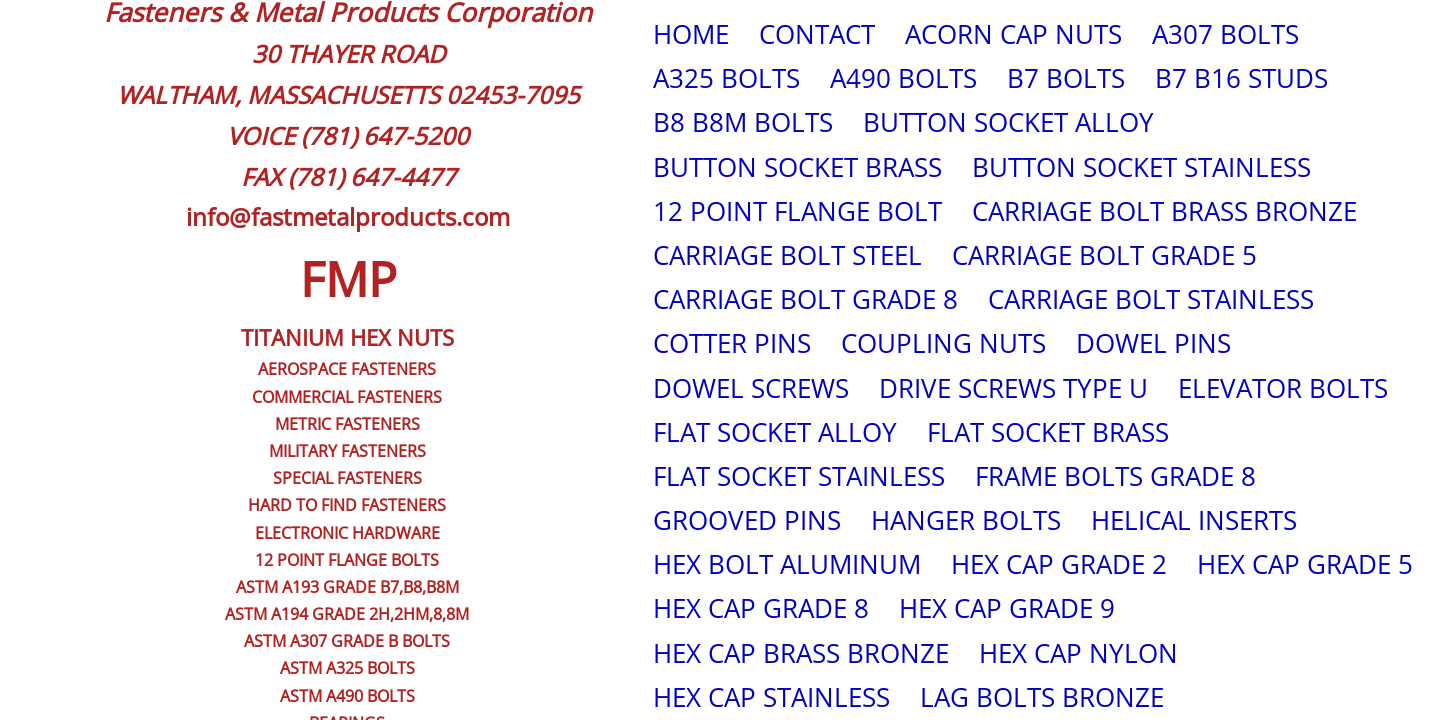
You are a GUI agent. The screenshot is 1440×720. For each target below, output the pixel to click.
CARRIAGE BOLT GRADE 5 (1104, 255)
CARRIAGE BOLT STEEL (787, 255)
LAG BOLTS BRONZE (1042, 697)
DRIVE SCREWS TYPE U (1013, 388)
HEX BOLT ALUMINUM (787, 564)
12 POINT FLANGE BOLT (797, 211)
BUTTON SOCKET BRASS (797, 167)
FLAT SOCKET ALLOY (775, 432)
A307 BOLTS (1225, 34)
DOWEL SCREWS (751, 388)
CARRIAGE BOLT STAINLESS (1151, 299)
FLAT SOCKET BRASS (1048, 432)
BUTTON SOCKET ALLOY (1008, 122)
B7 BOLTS (1066, 78)
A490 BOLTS (903, 78)
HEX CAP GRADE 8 (761, 608)
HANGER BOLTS (966, 520)
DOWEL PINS (1153, 343)
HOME (691, 34)
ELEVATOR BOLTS (1283, 388)
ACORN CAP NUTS (1013, 34)
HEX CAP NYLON (1078, 653)
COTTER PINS (732, 343)
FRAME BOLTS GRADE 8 (1115, 476)
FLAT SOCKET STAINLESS (799, 476)
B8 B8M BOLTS (743, 122)
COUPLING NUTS (943, 343)
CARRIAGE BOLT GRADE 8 (805, 299)
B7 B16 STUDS (1241, 78)
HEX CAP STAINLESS (771, 697)
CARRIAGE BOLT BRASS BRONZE (1164, 211)
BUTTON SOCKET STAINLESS (1141, 167)
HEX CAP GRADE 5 (1305, 564)
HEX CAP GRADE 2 (1059, 564)
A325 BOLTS (726, 78)
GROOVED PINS (747, 520)
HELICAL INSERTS (1194, 520)
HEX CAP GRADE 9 (1007, 608)
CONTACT (817, 34)
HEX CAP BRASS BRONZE (801, 653)
